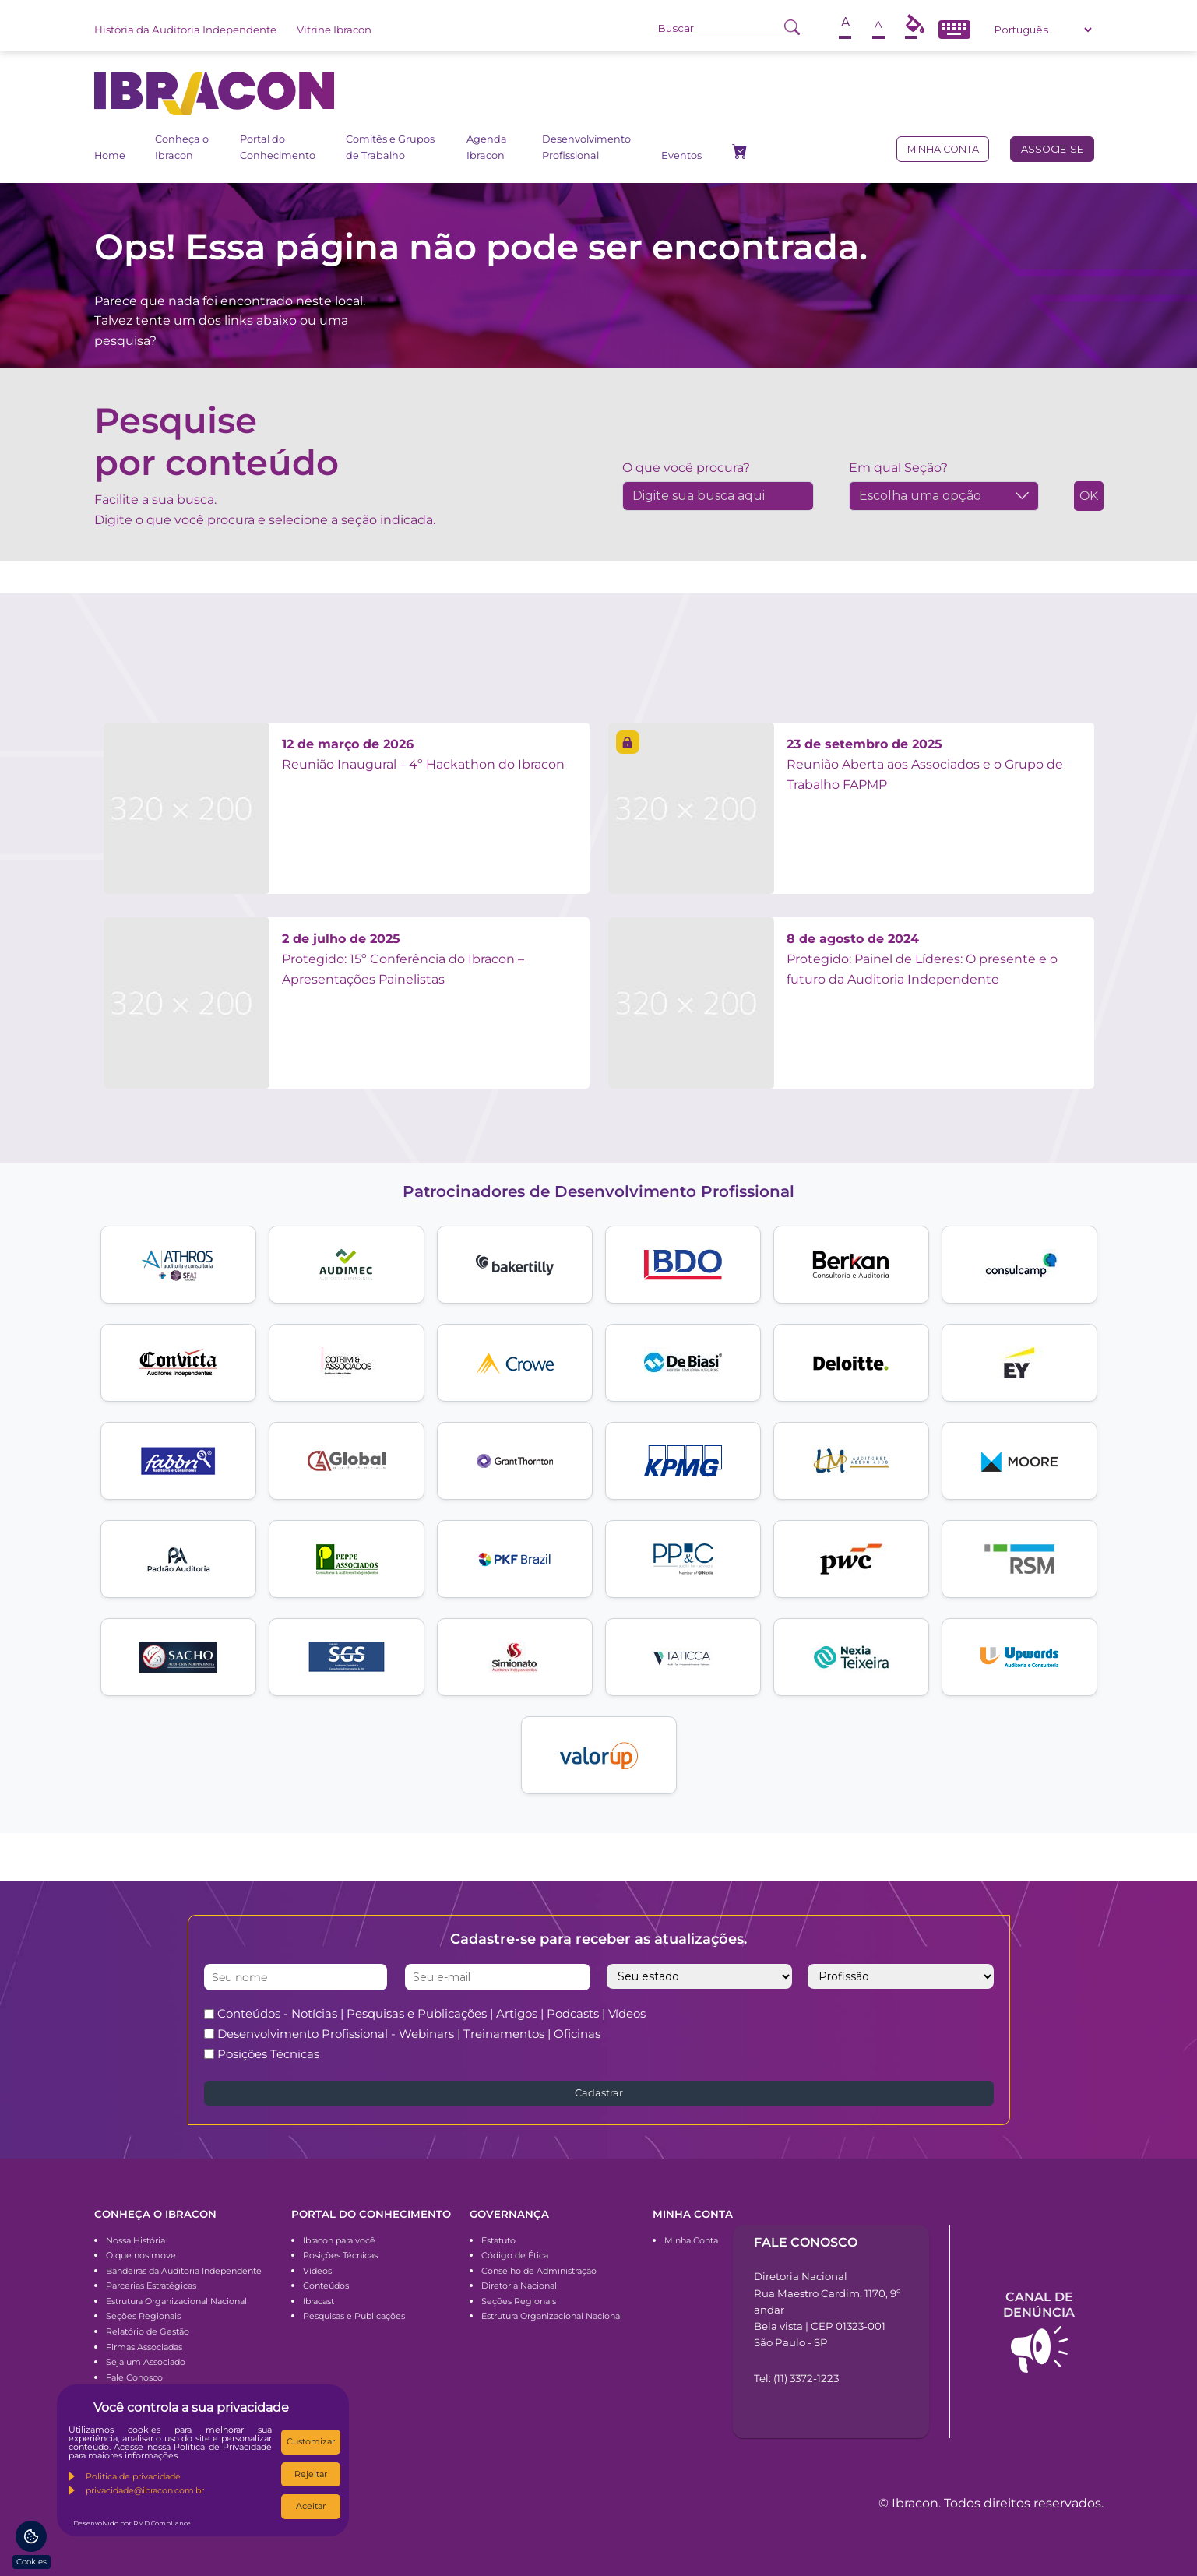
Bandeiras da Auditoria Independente (184, 2270)
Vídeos (317, 2270)
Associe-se (1052, 149)
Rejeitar (310, 2474)
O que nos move (141, 2255)
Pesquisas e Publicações (354, 2315)
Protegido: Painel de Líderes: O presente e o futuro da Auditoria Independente (922, 958)
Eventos (681, 155)
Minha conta (943, 149)
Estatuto (498, 2240)
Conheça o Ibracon (182, 146)
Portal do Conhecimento (277, 146)
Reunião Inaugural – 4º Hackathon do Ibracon (423, 754)
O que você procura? (686, 467)
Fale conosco (805, 2242)
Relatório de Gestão (147, 2331)
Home (109, 155)
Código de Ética (514, 2255)
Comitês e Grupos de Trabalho (390, 146)
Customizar (311, 2441)
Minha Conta (691, 2240)
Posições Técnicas (268, 2053)
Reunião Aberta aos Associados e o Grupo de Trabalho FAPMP (925, 764)
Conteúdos (326, 2285)
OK (1088, 495)
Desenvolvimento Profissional (586, 146)
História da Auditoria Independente (185, 29)
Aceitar (311, 2505)
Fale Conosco (134, 2377)
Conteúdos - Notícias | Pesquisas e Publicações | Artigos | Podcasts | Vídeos (431, 2013)
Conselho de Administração (539, 2270)
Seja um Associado (145, 2361)
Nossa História (135, 2240)
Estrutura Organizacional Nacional (176, 2301)
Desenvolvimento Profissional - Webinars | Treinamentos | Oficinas (408, 2033)
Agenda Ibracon (486, 146)
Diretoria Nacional (519, 2285)
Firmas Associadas (144, 2347)
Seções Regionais (143, 2315)
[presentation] (859, 2033)
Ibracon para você (339, 2240)
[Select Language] (1042, 30)
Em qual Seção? (898, 467)
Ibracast (318, 2301)
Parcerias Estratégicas (151, 2285)
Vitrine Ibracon (334, 29)
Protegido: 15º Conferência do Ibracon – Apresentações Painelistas (403, 958)
